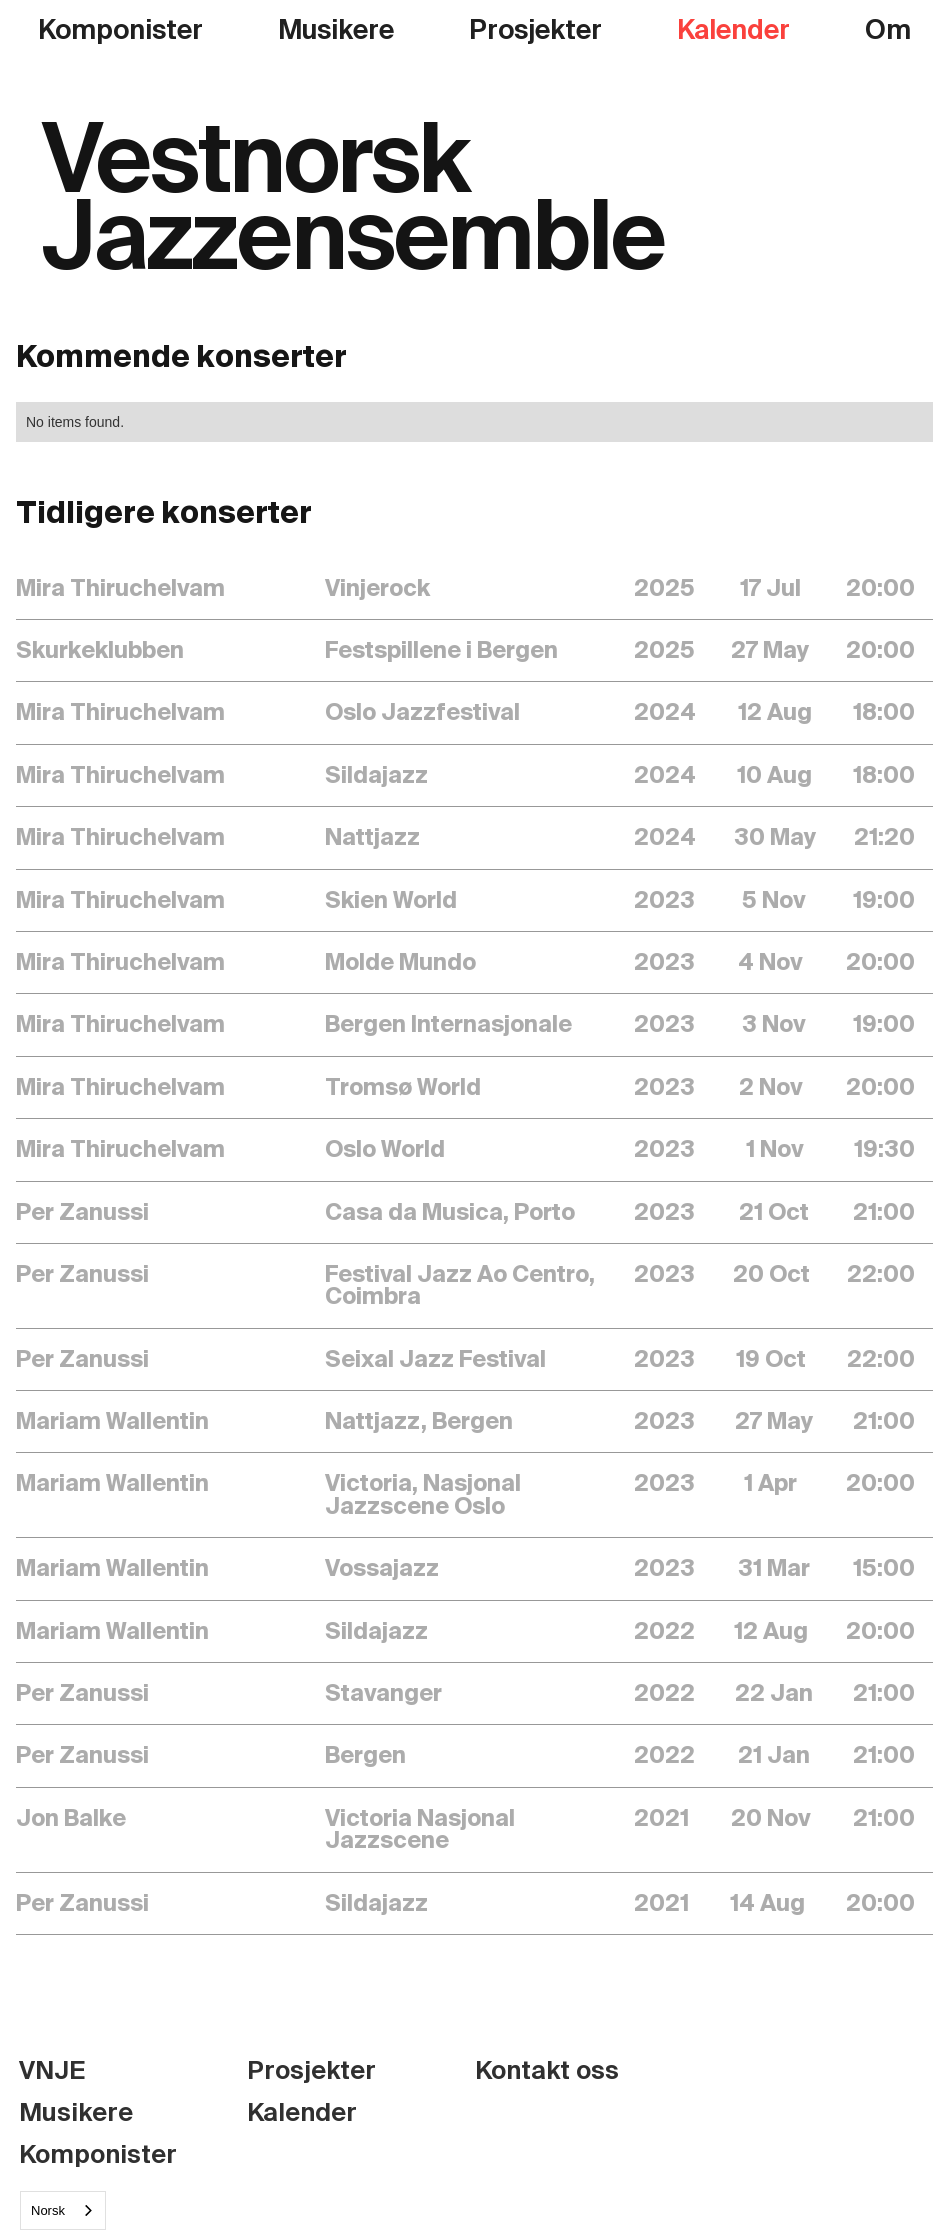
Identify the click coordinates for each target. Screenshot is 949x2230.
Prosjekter (535, 30)
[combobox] (63, 2210)
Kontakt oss (547, 2071)
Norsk (48, 2210)
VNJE (52, 2071)
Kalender (733, 30)
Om (888, 30)
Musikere (336, 30)
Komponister (120, 30)
